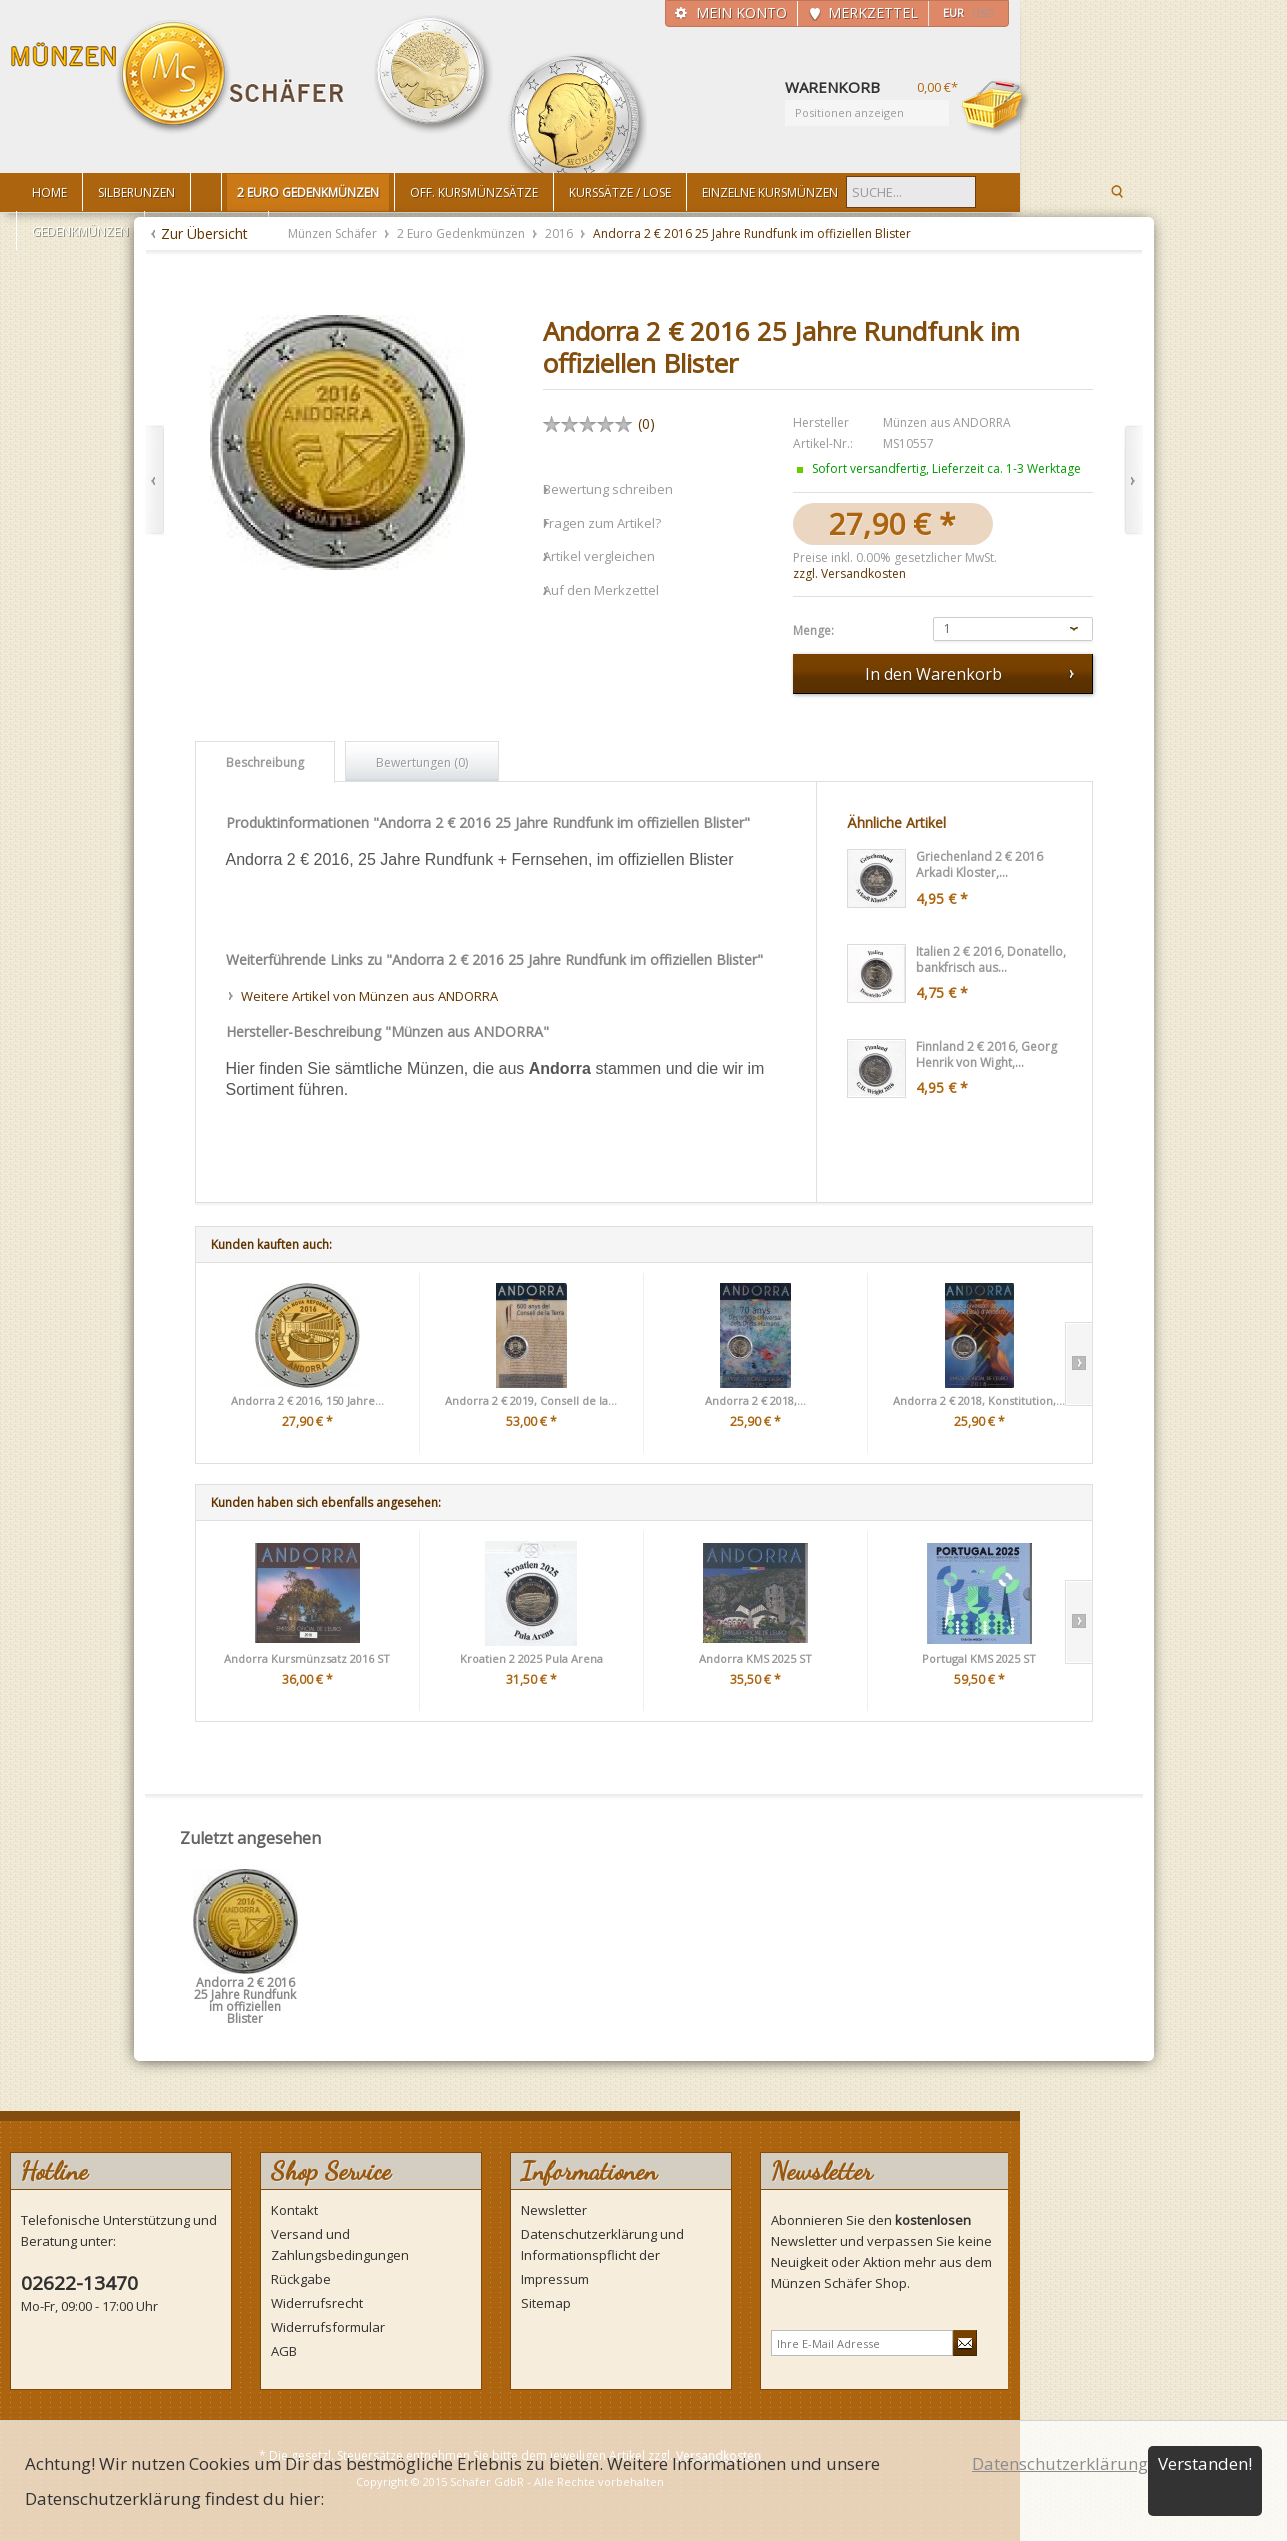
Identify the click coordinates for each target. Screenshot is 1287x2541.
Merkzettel (873, 12)
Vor (1133, 480)
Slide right (1078, 1364)
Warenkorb (996, 107)
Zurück (154, 480)
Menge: (813, 631)
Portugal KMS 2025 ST (979, 1658)
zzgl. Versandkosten (849, 573)
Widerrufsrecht (317, 2303)
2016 (560, 233)
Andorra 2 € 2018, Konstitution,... (979, 1400)
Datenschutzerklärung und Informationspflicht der (602, 2244)
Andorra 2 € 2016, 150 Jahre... (307, 1400)
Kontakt (294, 2210)
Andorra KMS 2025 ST (755, 1658)
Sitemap (546, 2303)
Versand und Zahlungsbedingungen (340, 2244)
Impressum (555, 2279)
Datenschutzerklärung (1060, 2463)
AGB (284, 2351)
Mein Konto (741, 12)
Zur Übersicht (204, 233)
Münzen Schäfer (178, 77)
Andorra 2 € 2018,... (755, 1400)
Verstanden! (1205, 2463)
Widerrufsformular (328, 2327)
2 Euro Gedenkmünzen (462, 233)
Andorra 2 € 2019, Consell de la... (531, 1400)
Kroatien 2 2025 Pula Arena (531, 1658)
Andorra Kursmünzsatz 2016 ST (307, 1658)
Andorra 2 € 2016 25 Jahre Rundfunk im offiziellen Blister (245, 1989)
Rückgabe (301, 2279)
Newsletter (554, 2210)
